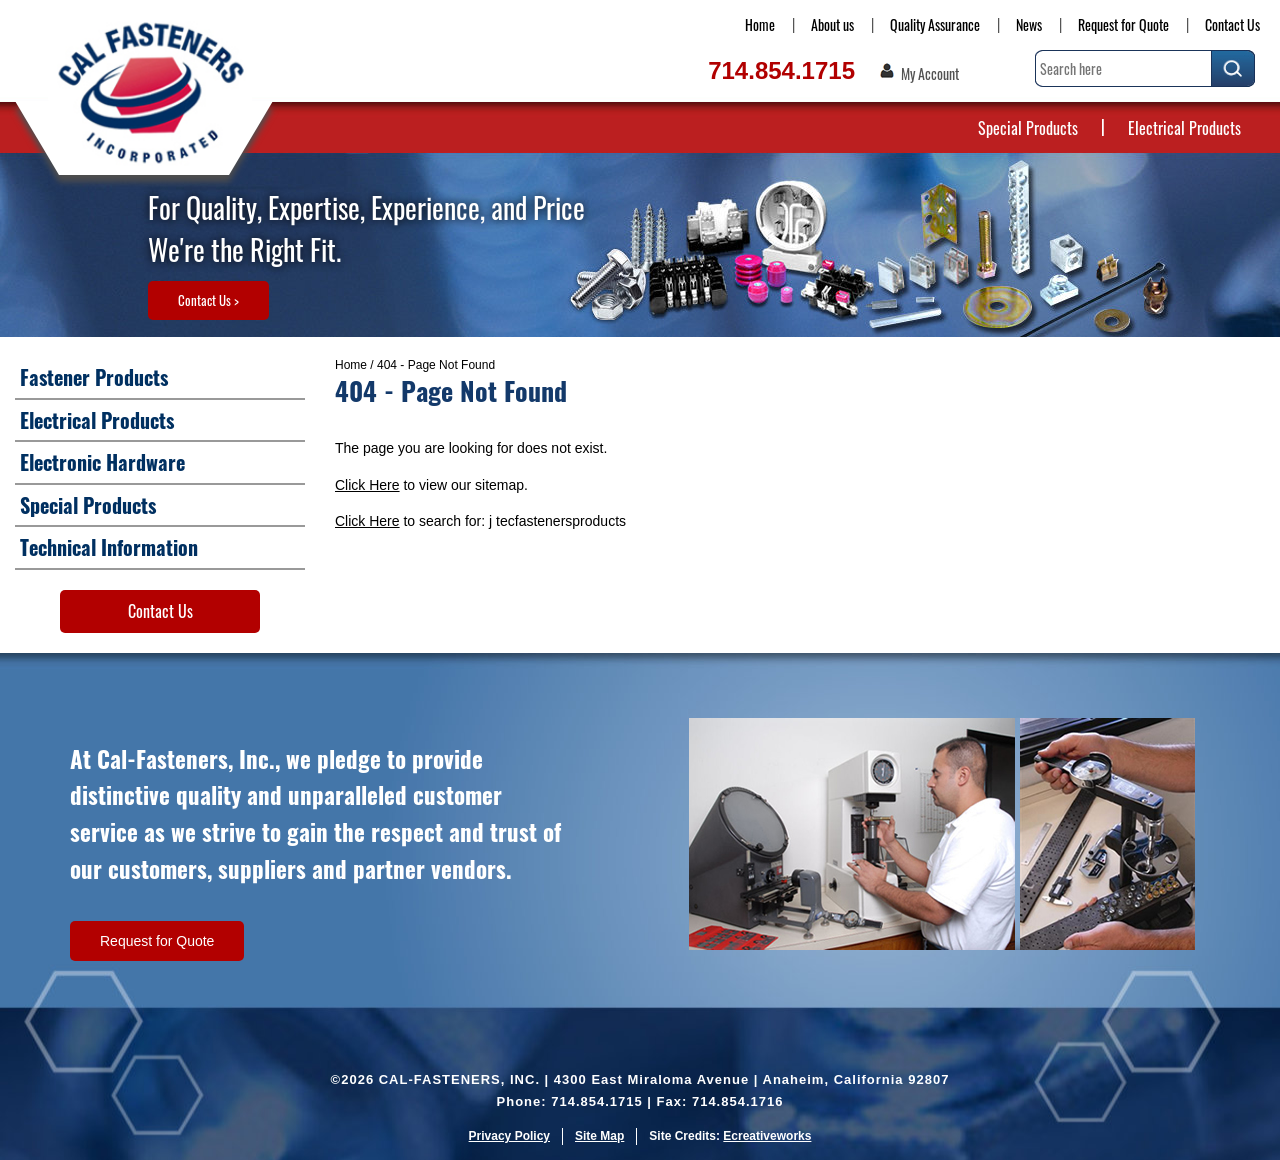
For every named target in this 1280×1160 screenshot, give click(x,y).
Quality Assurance (935, 24)
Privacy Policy (509, 1136)
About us (832, 24)
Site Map (599, 1136)
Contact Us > (208, 300)
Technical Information (109, 547)
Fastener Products (94, 377)
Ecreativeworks (767, 1136)
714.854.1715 (781, 70)
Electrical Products (1184, 128)
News (1029, 24)
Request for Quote (1123, 24)
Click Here (367, 485)
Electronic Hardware (102, 462)
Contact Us (1232, 24)
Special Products (1028, 128)
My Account (930, 74)
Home (760, 24)
